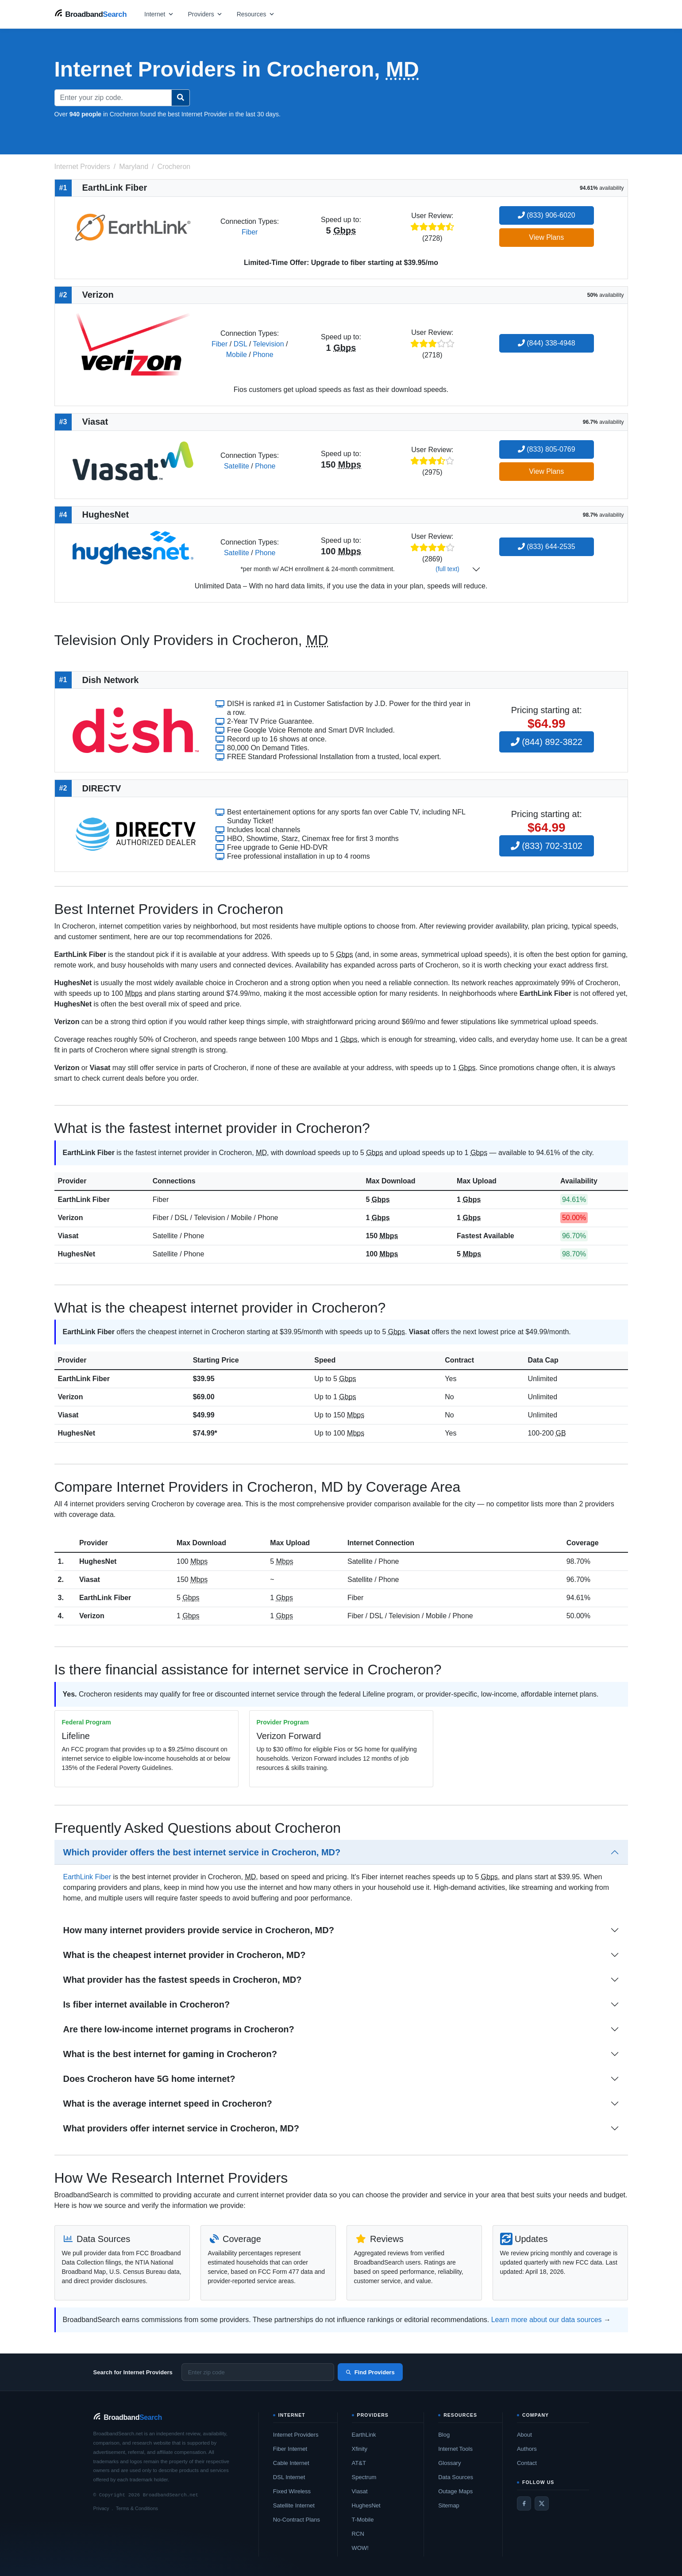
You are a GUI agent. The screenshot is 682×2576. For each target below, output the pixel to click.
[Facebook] (524, 2503)
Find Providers (370, 2372)
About (524, 2434)
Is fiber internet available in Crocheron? (146, 2004)
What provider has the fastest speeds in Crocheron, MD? (182, 1980)
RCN (358, 2533)
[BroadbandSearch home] (90, 14)
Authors (527, 2448)
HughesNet (76, 1254)
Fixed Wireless (292, 2491)
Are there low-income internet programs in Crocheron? (178, 2029)
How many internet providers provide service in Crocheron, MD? (198, 1930)
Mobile (236, 354)
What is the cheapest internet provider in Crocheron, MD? (184, 1955)
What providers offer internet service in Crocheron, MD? (181, 2128)
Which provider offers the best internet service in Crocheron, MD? (202, 1852)
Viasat (68, 1236)
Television (268, 344)
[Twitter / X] (542, 2503)
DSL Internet (289, 2477)
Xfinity (359, 2448)
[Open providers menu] (205, 14)
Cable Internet (291, 2463)
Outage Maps (455, 2491)
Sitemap (448, 2505)
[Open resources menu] (256, 14)
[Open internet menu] (159, 14)
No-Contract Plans (296, 2519)
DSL (240, 344)
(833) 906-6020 (546, 215)
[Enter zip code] (257, 2372)
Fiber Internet (290, 2448)
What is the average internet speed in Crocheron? (167, 2103)
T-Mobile (363, 2519)
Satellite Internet (294, 2505)
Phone (263, 354)
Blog (444, 2434)
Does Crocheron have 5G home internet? (149, 2079)
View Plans (546, 237)
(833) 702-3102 (546, 846)
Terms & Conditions (137, 2508)
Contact (527, 2463)
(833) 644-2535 (546, 546)
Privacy (101, 2508)
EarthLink (364, 2434)
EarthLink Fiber (84, 1199)
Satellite (236, 466)
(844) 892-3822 (546, 742)
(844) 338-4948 (546, 343)
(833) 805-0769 (546, 449)
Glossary (449, 2463)
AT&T (359, 2463)
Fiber (250, 232)
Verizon (70, 1217)
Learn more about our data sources (546, 2319)
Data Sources (455, 2477)
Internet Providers (296, 2434)
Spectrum (364, 2477)
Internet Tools (455, 2448)
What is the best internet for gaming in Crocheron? (170, 2054)
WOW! (360, 2548)
